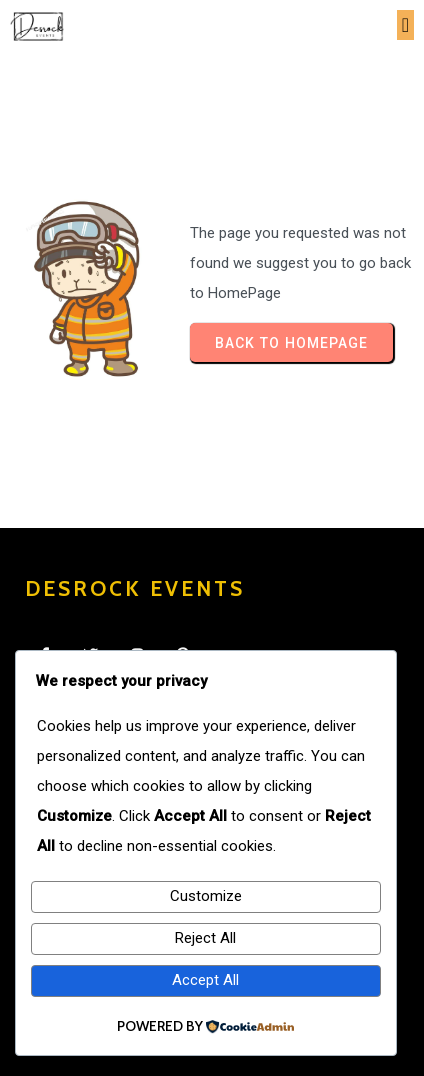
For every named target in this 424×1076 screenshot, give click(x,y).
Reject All (205, 938)
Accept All (205, 980)
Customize (206, 896)
